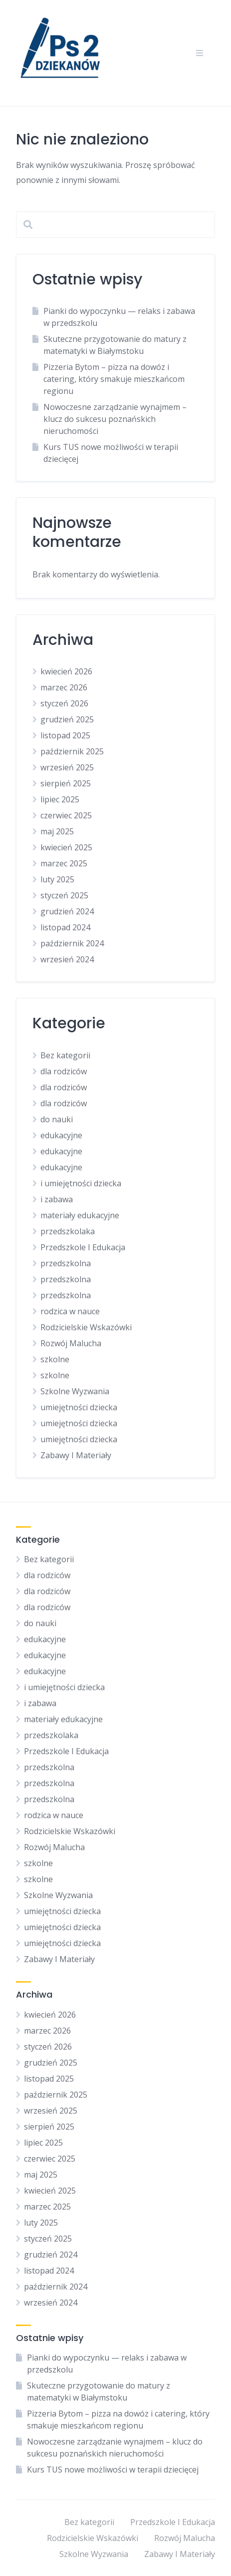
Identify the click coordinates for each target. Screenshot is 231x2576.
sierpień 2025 (65, 783)
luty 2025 (57, 879)
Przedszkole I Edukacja (82, 1247)
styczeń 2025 (64, 895)
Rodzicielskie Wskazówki (86, 1327)
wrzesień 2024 (67, 959)
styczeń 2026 (64, 703)
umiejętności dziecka (78, 1407)
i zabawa (56, 1199)
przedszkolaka (67, 1231)
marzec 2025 (63, 863)
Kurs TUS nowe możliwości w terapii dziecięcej (113, 2469)
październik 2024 (72, 943)
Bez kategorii (65, 1055)
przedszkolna (65, 1263)
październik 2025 (72, 751)
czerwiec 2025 (66, 815)
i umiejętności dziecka (80, 1183)
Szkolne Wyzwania (74, 1391)
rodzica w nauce (70, 1311)
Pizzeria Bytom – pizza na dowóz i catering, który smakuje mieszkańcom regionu (114, 378)
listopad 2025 (65, 735)
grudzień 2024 (67, 911)
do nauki (56, 1119)
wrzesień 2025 (67, 767)
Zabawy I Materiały (75, 1455)
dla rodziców (63, 1071)
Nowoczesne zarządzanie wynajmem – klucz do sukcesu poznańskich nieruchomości (115, 418)
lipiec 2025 (59, 799)
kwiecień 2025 (66, 847)
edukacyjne (61, 1135)
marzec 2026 (63, 687)
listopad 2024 (65, 927)
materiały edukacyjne (79, 1215)
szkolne (54, 1359)
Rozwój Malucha (70, 1343)
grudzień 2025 (67, 719)
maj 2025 (57, 831)
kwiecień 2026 (66, 671)
